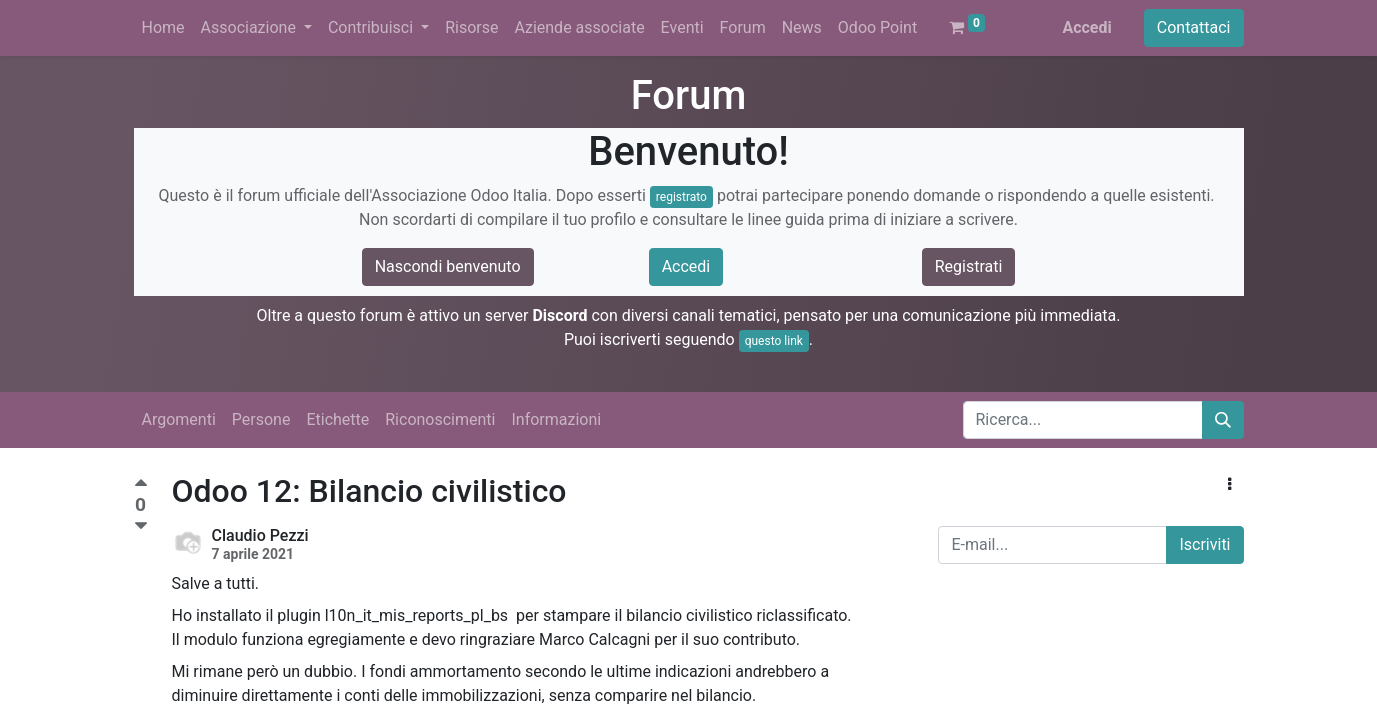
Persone (261, 419)
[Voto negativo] (141, 526)
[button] (1229, 485)
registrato (681, 197)
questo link (774, 341)
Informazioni (556, 419)
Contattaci (1194, 27)
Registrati (969, 266)
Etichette (337, 419)
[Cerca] (1223, 420)
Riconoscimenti (440, 419)
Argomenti (179, 419)
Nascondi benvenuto (448, 266)
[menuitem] (163, 28)
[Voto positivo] (141, 485)
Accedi (1086, 27)
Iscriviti (1204, 544)
